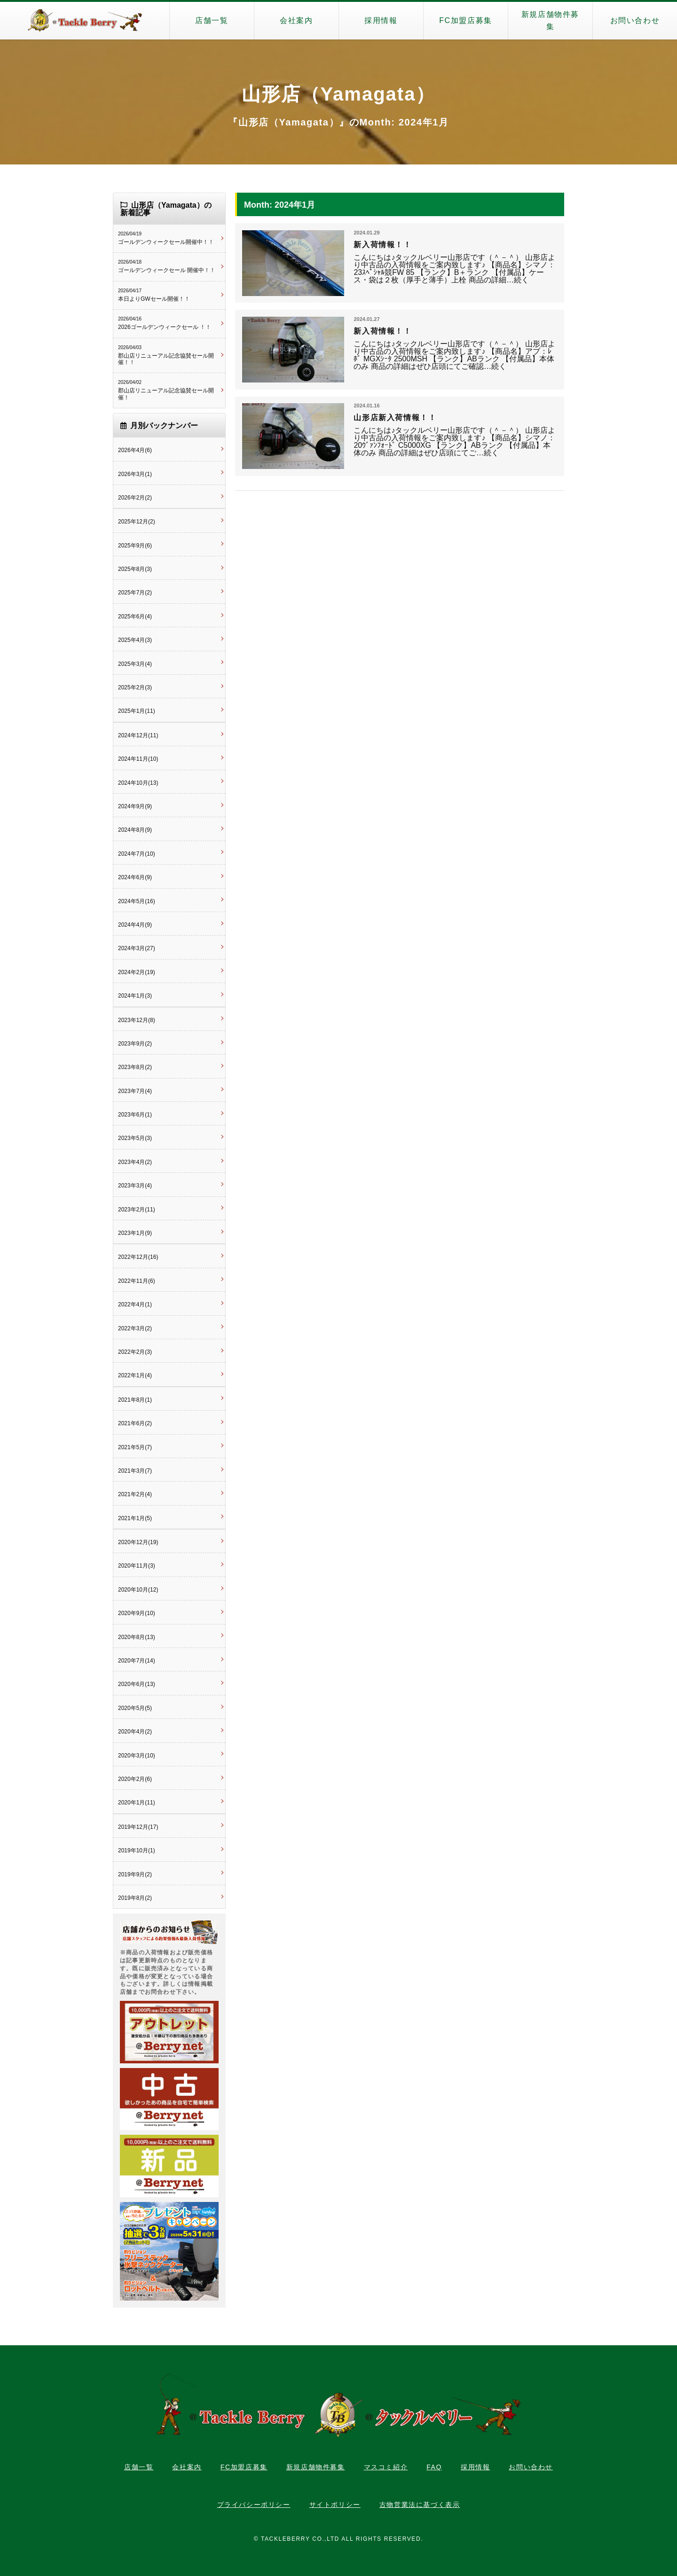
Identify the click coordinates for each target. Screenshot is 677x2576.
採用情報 (380, 20)
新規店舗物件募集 (550, 20)
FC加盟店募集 (465, 20)
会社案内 (296, 20)
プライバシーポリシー (254, 2504)
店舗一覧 (211, 20)
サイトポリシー (335, 2504)
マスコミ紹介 (386, 2467)
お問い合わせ (635, 20)
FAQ (434, 2467)
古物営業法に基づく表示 (419, 2504)
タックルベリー (84, 20)
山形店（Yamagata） (339, 94)
